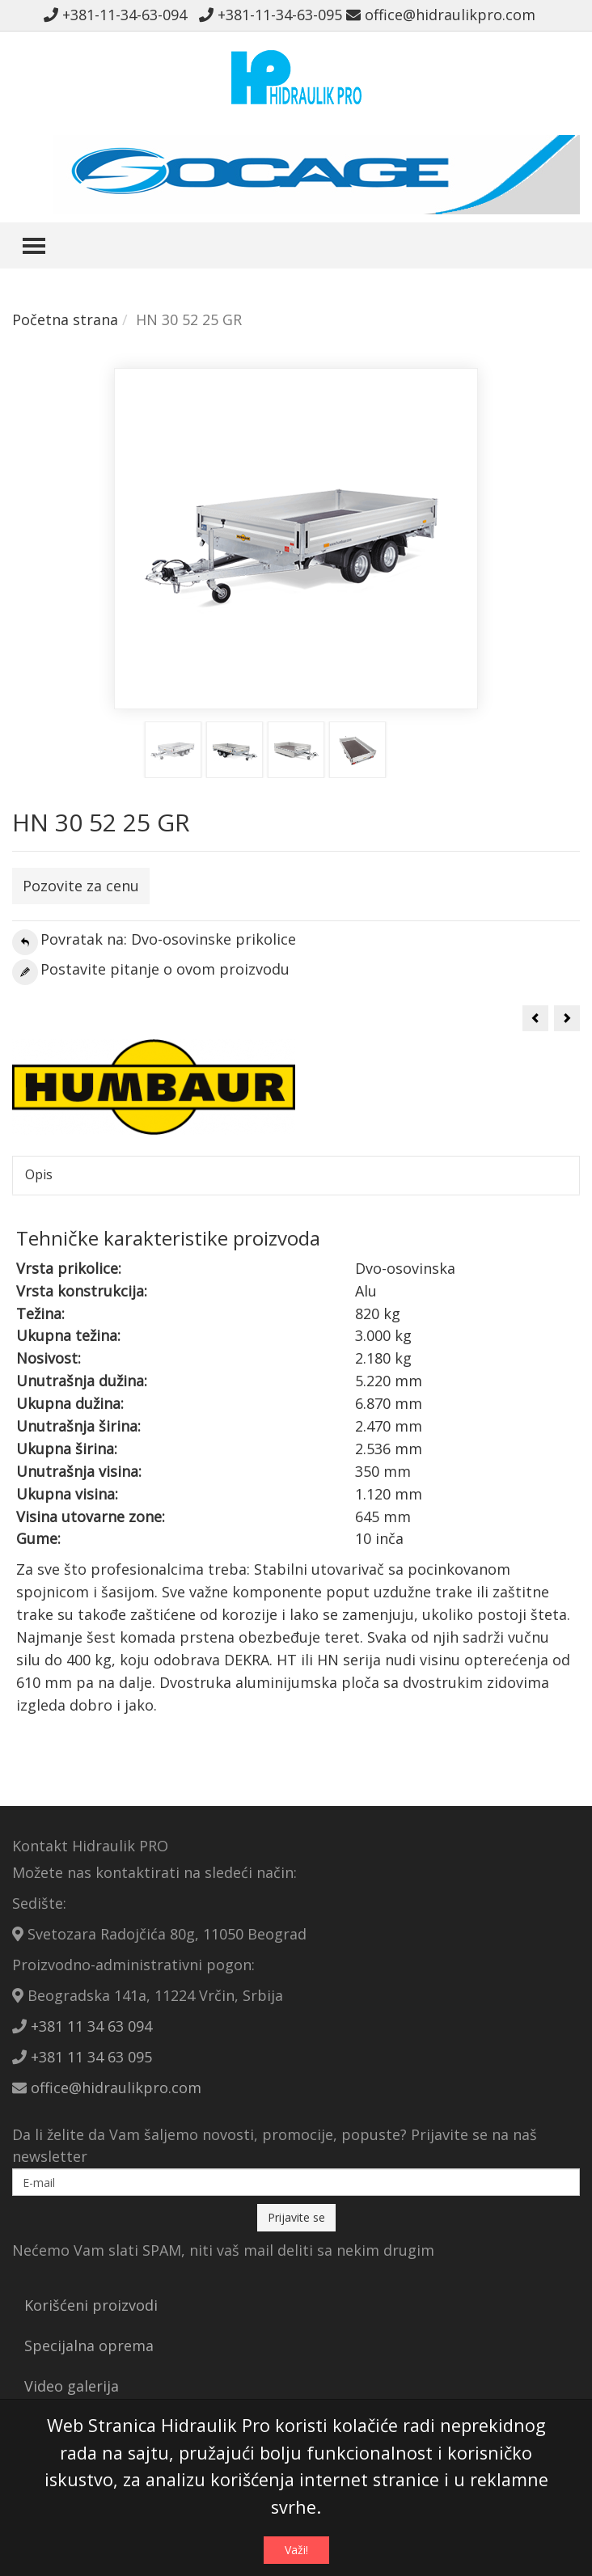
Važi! (296, 2549)
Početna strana (65, 319)
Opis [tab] (39, 1174)
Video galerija (71, 2386)
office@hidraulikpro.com (440, 14)
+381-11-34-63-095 (270, 14)
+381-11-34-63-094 (119, 14)
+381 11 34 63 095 (91, 2056)
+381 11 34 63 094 (91, 2026)
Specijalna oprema (89, 2345)
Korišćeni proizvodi (91, 2305)
